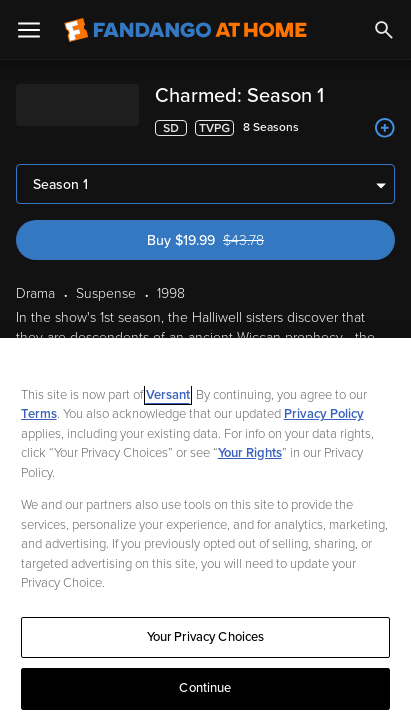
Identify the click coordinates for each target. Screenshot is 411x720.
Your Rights (250, 453)
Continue (205, 688)
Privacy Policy (324, 414)
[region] (205, 529)
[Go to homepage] (185, 30)
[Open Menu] (29, 30)
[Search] (384, 30)
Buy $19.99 (240, 184)
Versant (168, 395)
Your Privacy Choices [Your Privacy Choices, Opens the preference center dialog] (206, 637)
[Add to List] (385, 128)
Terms (39, 414)
